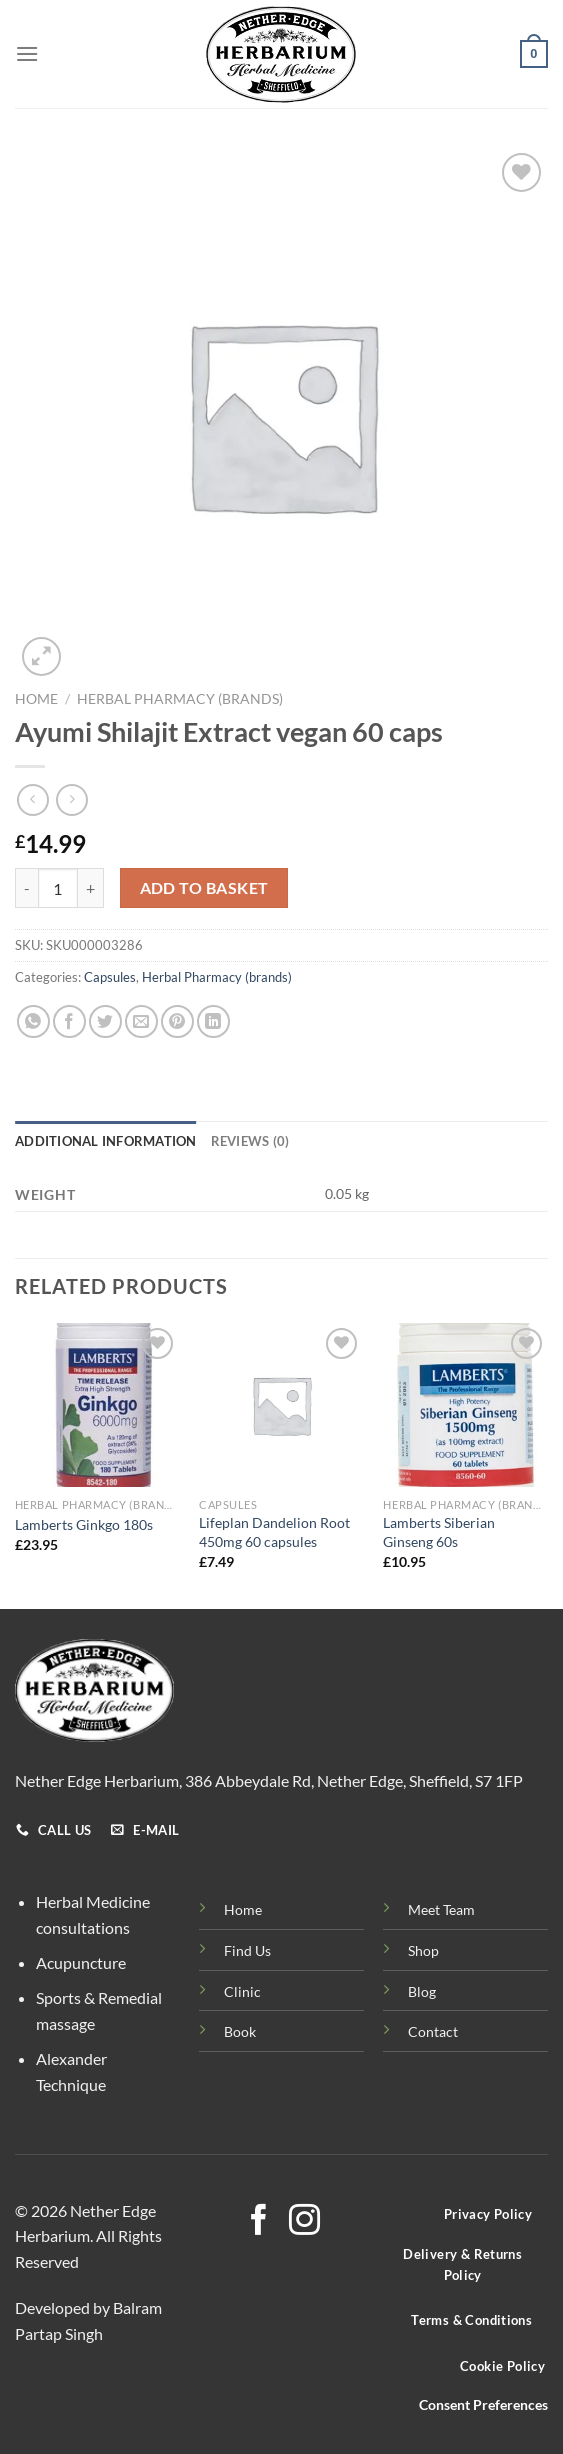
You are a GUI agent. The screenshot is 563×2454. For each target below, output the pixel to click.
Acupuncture (81, 1962)
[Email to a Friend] (141, 1021)
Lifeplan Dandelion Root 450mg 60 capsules (274, 1532)
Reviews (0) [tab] (250, 1141)
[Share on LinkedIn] (213, 1021)
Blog (422, 1991)
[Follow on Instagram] (304, 2222)
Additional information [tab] (106, 1141)
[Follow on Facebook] (258, 2222)
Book (240, 2031)
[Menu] (27, 53)
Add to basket (204, 888)
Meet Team (441, 1909)
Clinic (242, 1991)
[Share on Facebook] (69, 1021)
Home (36, 699)
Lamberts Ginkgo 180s (84, 1524)
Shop (423, 1950)
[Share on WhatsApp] (33, 1021)
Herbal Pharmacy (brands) (180, 699)
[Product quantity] (58, 888)
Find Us (247, 1950)
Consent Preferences (483, 2405)
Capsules (110, 977)
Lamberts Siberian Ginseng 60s (439, 1532)
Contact (433, 2031)
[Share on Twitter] (105, 1021)
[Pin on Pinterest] (177, 1021)
